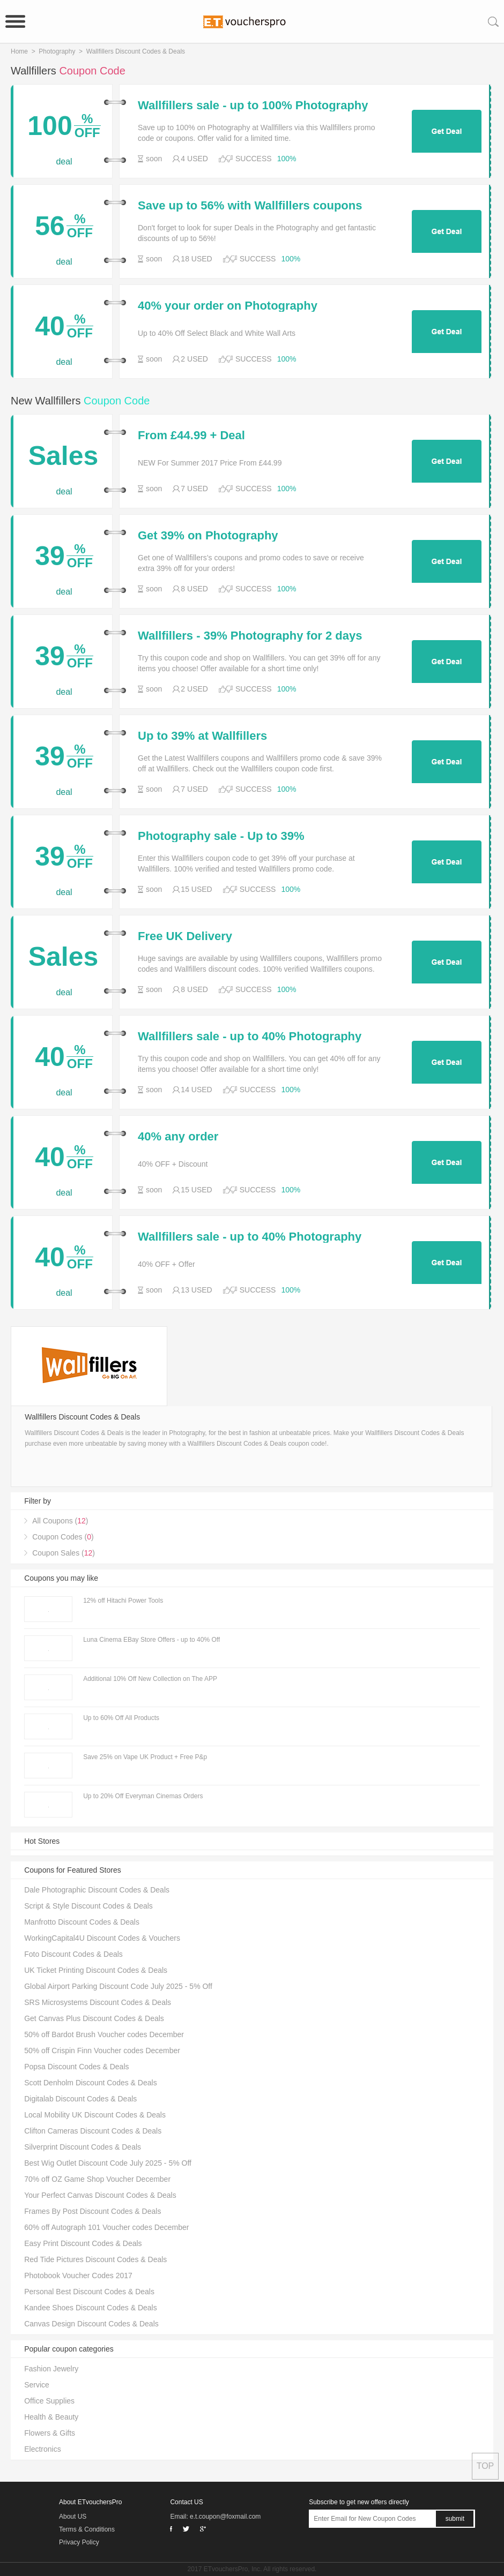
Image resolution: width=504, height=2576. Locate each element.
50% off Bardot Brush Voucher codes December (104, 2034)
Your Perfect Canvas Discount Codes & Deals (100, 2195)
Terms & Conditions (87, 2529)
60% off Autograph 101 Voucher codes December (106, 2227)
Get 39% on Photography (208, 536)
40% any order (178, 1137)
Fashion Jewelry (51, 2368)
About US (72, 2516)
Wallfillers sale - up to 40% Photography (249, 1036)
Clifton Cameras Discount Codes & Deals (92, 2131)
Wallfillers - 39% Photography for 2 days (250, 636)
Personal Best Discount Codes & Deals (89, 2291)
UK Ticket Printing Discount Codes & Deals (95, 1970)
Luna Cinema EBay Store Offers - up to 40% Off (151, 1639)
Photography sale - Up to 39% (221, 836)
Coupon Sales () (63, 1553)
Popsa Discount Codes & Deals (76, 2066)
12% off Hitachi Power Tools (123, 1600)
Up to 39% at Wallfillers (202, 736)
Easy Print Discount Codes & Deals (83, 2243)
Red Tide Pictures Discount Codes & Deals (95, 2259)
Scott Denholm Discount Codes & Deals (90, 2082)
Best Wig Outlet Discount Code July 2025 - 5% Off (107, 2163)
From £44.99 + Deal (191, 435)
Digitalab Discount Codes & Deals (80, 2098)
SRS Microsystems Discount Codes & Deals (97, 2002)
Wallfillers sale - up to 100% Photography (253, 105)
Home (19, 51)
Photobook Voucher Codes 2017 (78, 2275)
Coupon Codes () (62, 1537)
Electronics (42, 2449)
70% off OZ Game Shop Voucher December (97, 2179)
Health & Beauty (51, 2417)
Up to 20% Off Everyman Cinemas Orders (143, 1796)
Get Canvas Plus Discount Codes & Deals (94, 2018)
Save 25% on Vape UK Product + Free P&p (145, 1757)
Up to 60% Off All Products (121, 1718)
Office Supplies (49, 2401)
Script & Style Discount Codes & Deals (88, 1906)
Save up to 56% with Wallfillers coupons (250, 206)
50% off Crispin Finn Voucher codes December (102, 2050)
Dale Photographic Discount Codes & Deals (96, 1890)
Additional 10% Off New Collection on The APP (150, 1679)
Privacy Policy (79, 2542)
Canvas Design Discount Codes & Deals (91, 2323)
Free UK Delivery (185, 936)
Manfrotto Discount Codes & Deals (81, 1922)
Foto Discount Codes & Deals (73, 1954)
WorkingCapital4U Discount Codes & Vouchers (102, 1938)
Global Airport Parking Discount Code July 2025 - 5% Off (118, 1986)
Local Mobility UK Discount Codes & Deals (95, 2115)
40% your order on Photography (227, 306)
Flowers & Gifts (49, 2433)
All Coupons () (60, 1520)
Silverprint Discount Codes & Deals (82, 2147)
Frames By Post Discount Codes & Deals (92, 2211)
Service (36, 2384)
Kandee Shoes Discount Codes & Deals (90, 2307)
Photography (57, 51)
